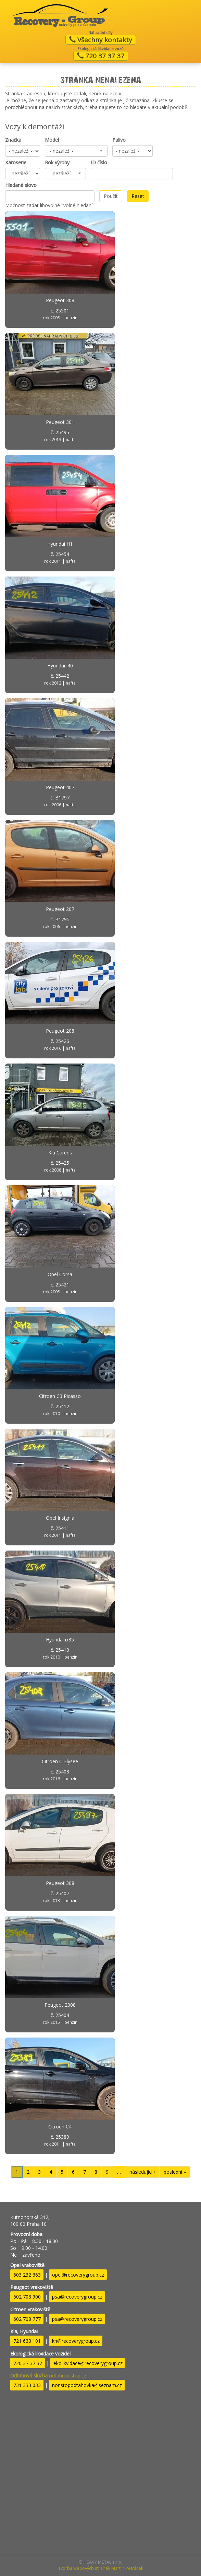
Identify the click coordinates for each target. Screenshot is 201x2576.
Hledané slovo (21, 185)
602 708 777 (27, 2319)
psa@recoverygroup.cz (77, 2296)
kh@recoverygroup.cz (76, 2341)
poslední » (175, 2172)
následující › (142, 2172)
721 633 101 (27, 2341)
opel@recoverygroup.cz (78, 2274)
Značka (13, 139)
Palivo (119, 139)
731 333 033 (27, 2385)
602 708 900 (27, 2296)
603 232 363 (27, 2274)
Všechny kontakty (100, 39)
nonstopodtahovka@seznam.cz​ (87, 2385)
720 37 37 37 (100, 55)
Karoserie (15, 162)
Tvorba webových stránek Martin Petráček (100, 2568)
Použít (111, 196)
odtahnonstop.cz (48, 2375)
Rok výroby (57, 162)
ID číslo (99, 162)
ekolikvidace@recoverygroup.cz (88, 2363)
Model (52, 139)
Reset (137, 196)
